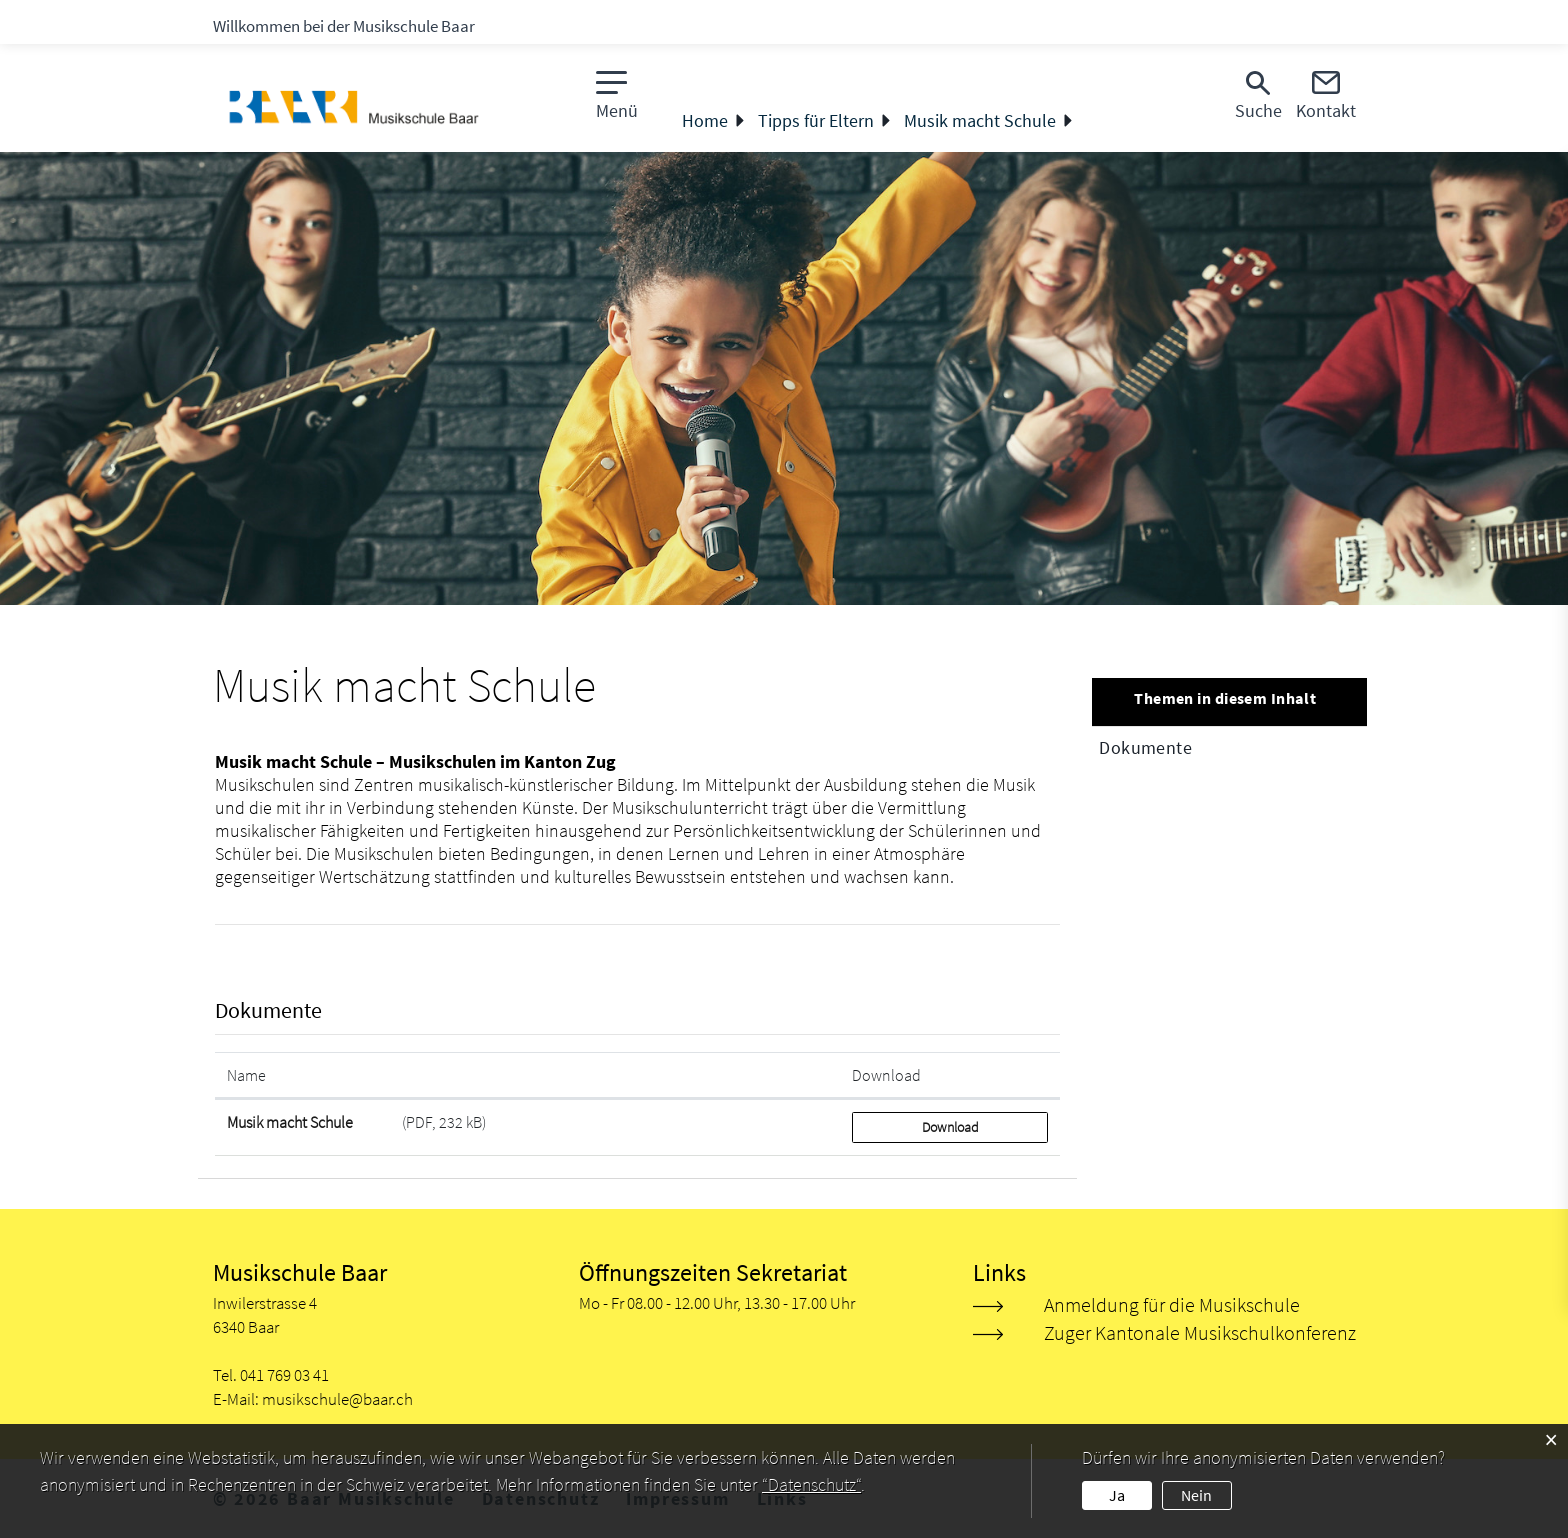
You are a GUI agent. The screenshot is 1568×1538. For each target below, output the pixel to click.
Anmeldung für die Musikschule (1172, 1304)
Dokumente (1145, 747)
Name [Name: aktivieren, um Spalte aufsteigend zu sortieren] (246, 1075)
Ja (1117, 1495)
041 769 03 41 (284, 1375)
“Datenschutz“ (811, 1484)
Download (950, 1127)
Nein (1196, 1495)
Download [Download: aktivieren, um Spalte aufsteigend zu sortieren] (886, 1075)
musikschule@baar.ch (337, 1399)
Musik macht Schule (290, 1122)
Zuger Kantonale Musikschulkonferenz (1200, 1332)
